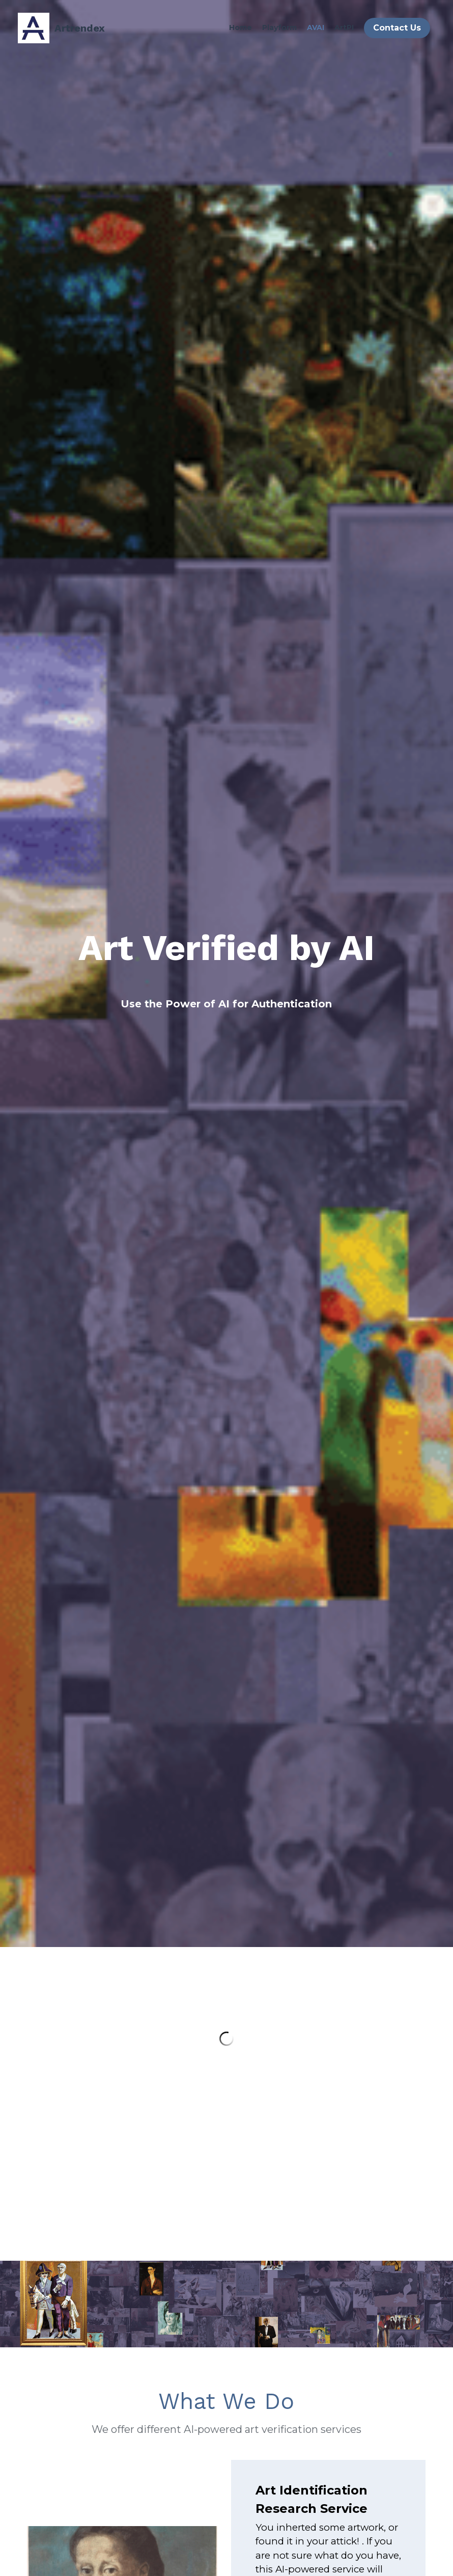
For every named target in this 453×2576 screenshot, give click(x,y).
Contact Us (397, 28)
